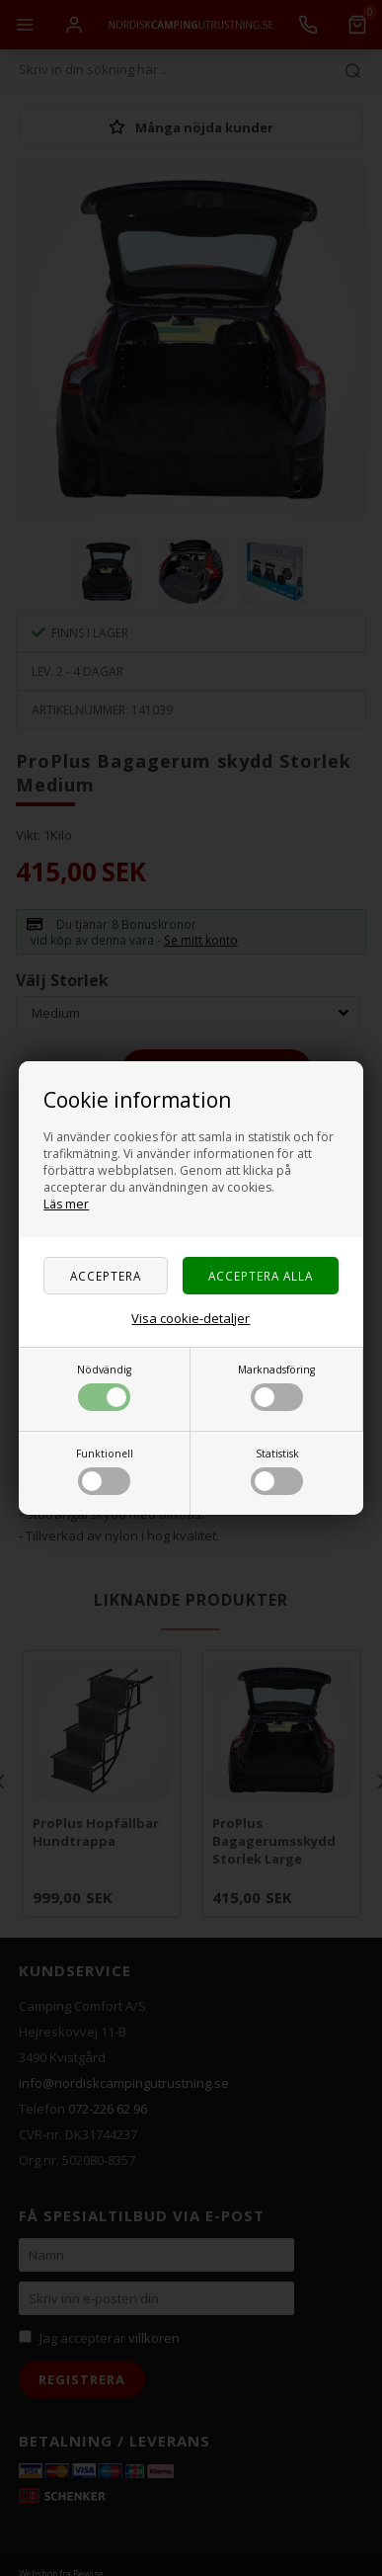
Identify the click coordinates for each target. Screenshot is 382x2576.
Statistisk (277, 1471)
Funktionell (104, 1471)
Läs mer (66, 1204)
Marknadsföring (276, 1387)
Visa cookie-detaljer (190, 1318)
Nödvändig (104, 1387)
